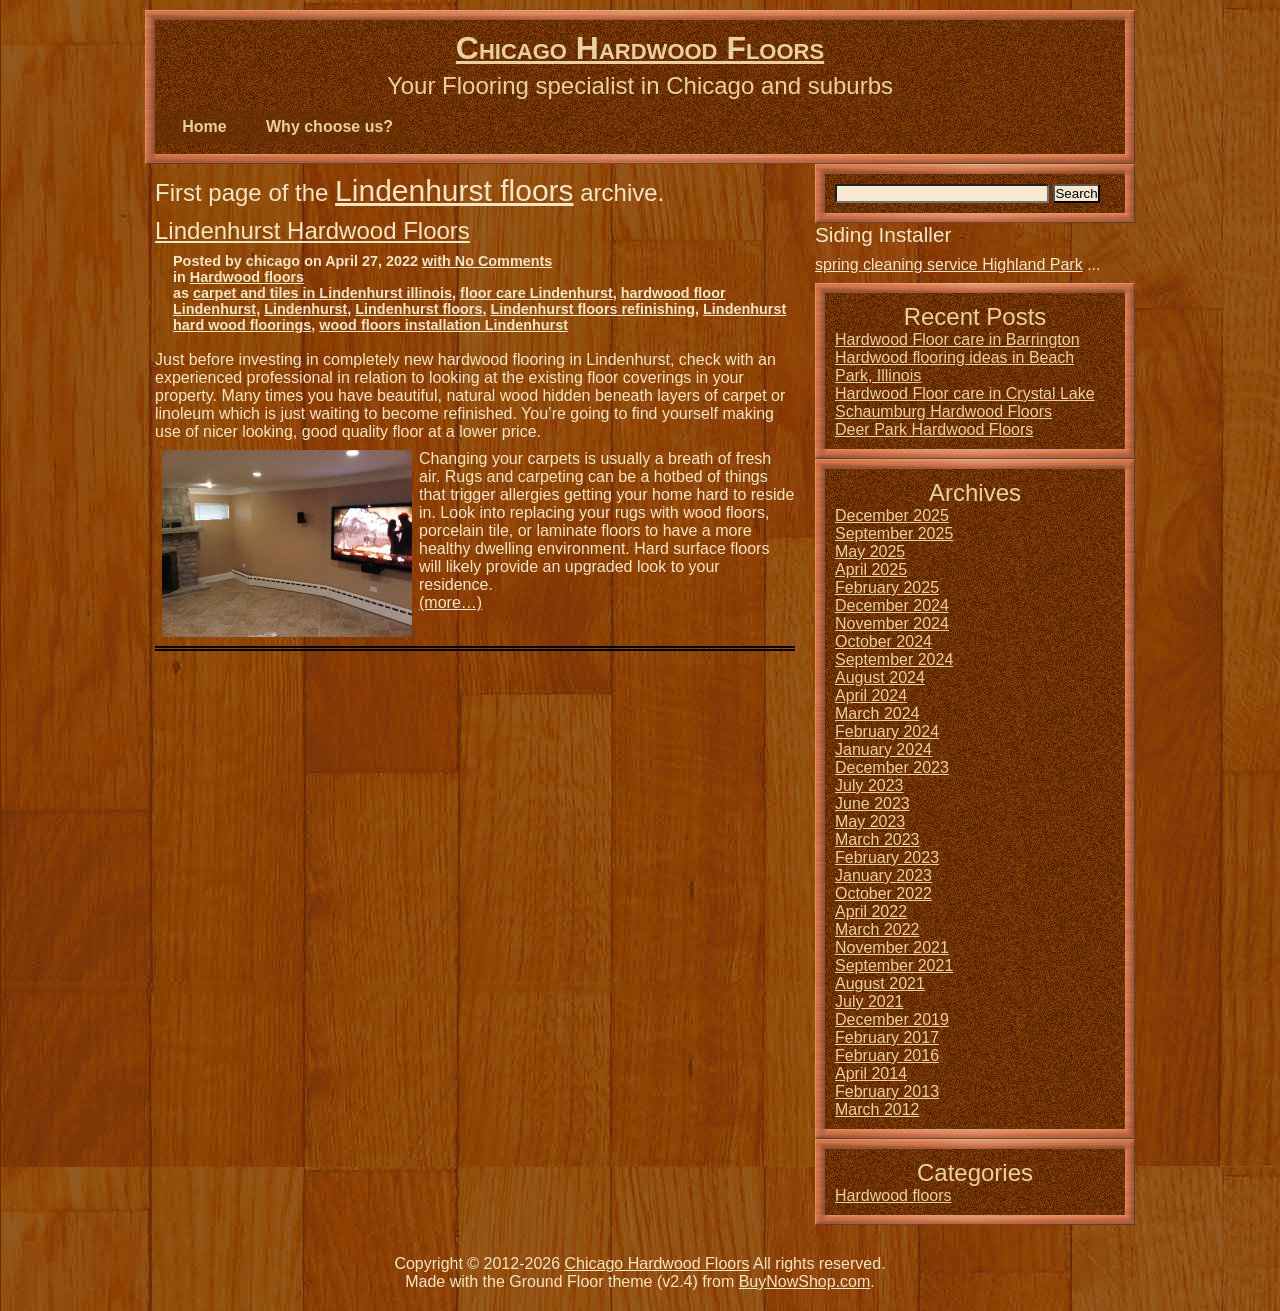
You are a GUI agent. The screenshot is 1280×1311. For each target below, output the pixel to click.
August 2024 (880, 677)
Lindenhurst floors (454, 190)
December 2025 (892, 515)
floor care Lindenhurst (536, 293)
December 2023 (892, 767)
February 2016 (887, 1055)
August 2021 (880, 983)
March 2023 (877, 839)
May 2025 (870, 551)
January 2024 (883, 749)
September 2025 (894, 533)
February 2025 (887, 587)
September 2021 (894, 965)
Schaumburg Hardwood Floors (943, 411)
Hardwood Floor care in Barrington (957, 339)
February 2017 (887, 1037)
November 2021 (892, 947)
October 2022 (883, 893)
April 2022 (871, 911)
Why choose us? (329, 126)
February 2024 (887, 731)
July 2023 (869, 785)
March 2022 (877, 929)
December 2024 (892, 605)
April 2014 (871, 1073)
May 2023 (870, 821)
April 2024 (871, 695)
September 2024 (894, 659)
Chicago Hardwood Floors (640, 48)
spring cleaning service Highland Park (949, 264)
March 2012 (877, 1109)
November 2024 (892, 623)
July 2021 (869, 1001)
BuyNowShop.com (805, 1281)
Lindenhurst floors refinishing (592, 309)
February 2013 (887, 1091)
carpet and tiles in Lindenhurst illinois (322, 293)
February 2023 (887, 857)
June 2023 (872, 803)
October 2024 (883, 641)
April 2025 (871, 569)
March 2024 (877, 713)
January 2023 (883, 875)
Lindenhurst (305, 309)
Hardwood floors (247, 277)
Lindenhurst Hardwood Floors (312, 230)
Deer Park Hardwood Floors (934, 429)
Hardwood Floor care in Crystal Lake (965, 393)
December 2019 (892, 1019)
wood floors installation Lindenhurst (443, 325)
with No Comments (487, 261)
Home (204, 126)
